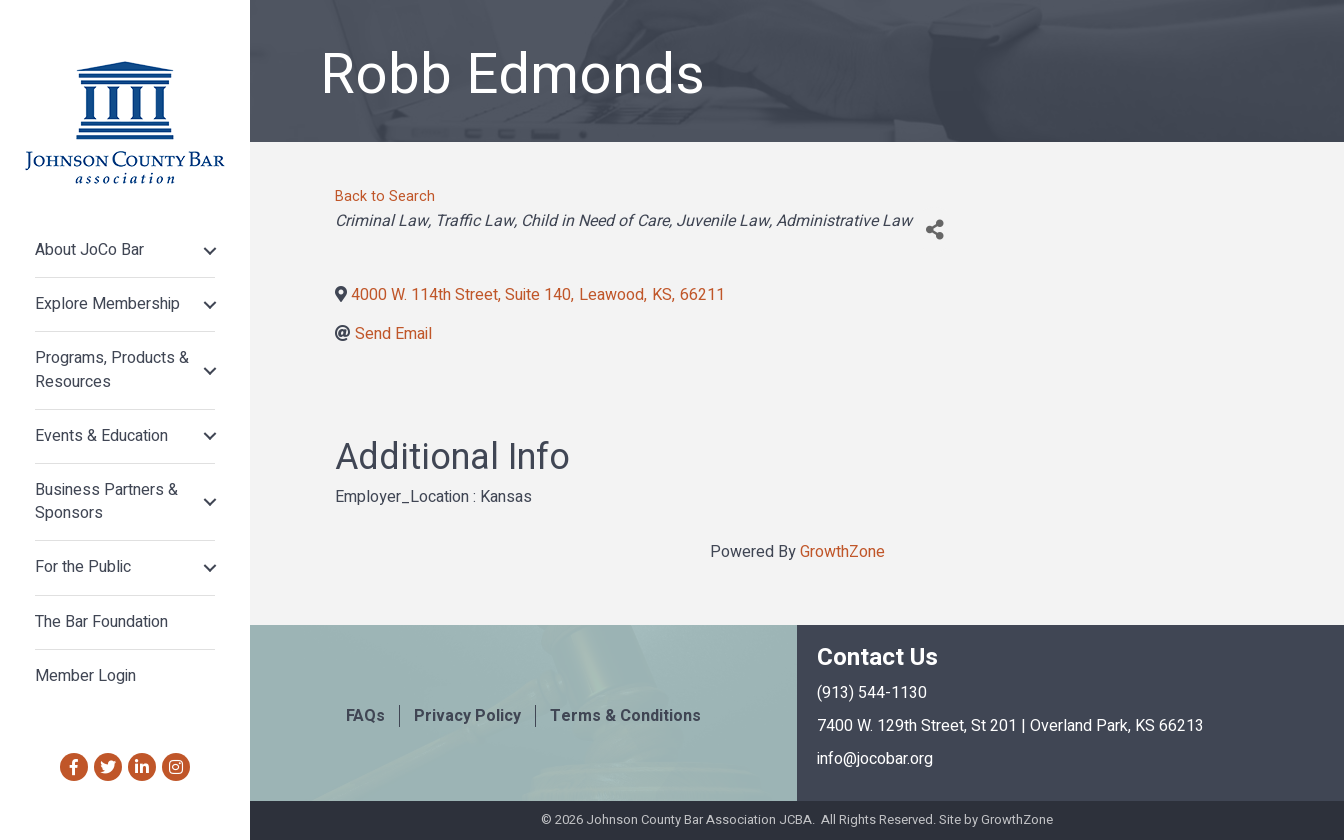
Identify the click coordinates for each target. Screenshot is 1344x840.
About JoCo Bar (89, 250)
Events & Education (101, 436)
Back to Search (385, 196)
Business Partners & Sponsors (106, 501)
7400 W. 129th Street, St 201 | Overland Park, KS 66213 (1010, 726)
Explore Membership (107, 304)
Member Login (85, 676)
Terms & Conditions (625, 716)
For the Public (83, 567)
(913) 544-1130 (872, 693)
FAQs (365, 716)
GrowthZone (842, 552)
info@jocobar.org (875, 759)
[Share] (934, 229)
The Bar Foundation (101, 622)
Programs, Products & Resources (112, 369)
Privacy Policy (467, 716)
